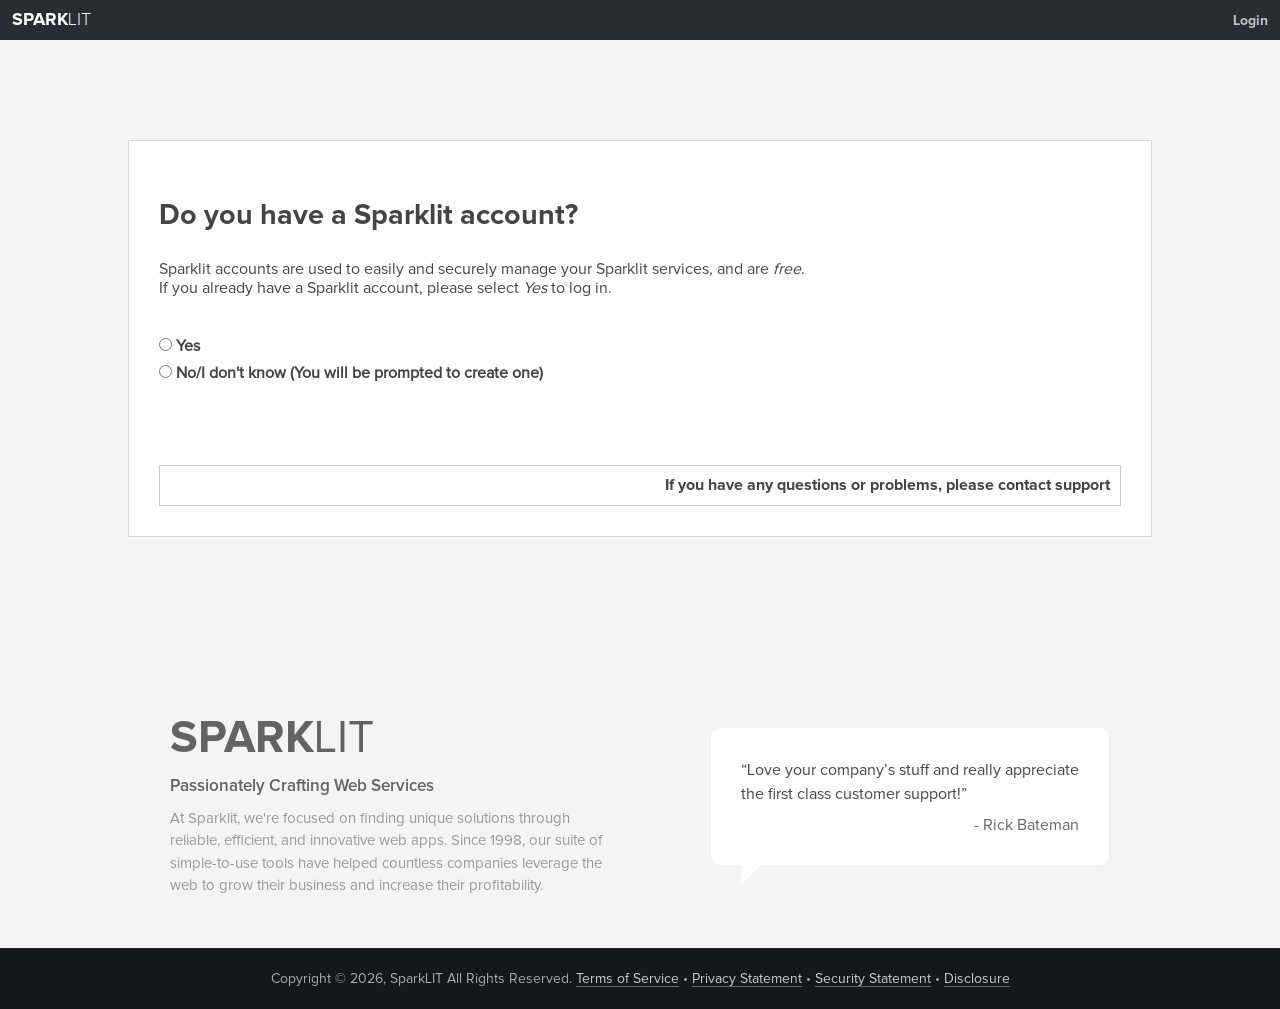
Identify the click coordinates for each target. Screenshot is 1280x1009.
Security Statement (873, 979)
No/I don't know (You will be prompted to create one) (351, 373)
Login (1250, 21)
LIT (51, 20)
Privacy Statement (747, 979)
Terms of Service (627, 979)
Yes (179, 346)
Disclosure (977, 979)
